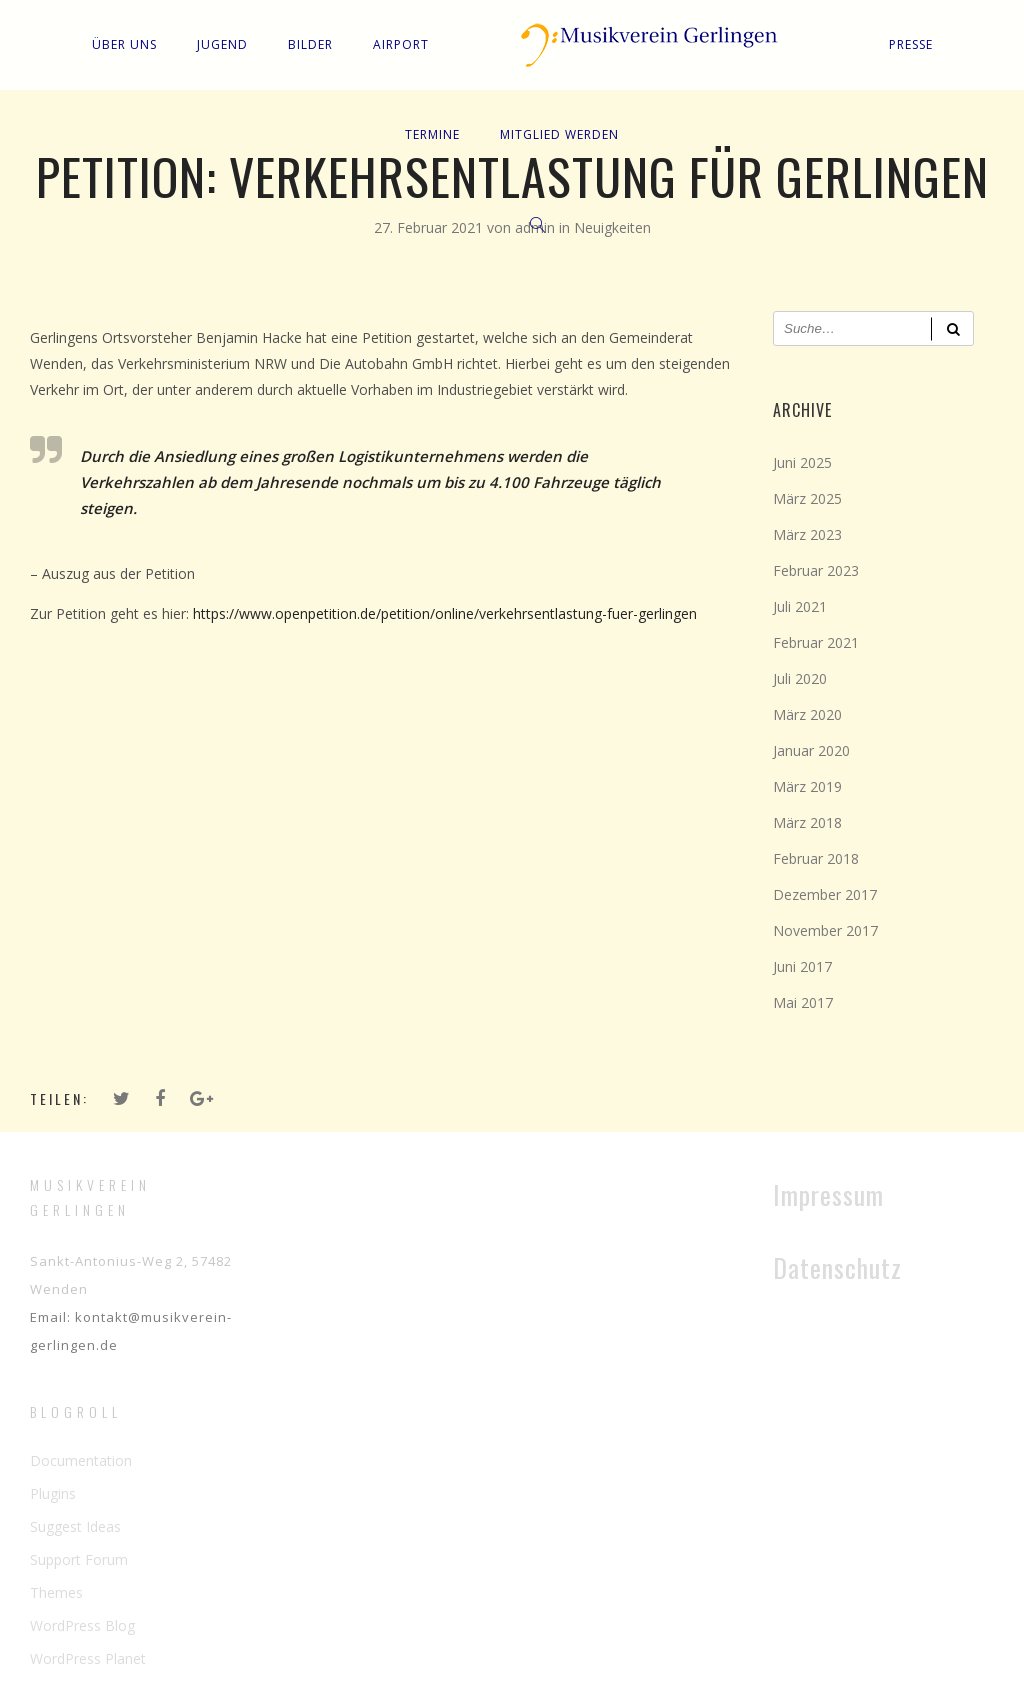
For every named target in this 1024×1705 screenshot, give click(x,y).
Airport (401, 44)
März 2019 (807, 786)
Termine (432, 134)
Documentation (81, 1460)
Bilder (310, 44)
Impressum (828, 1194)
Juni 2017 (802, 966)
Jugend (222, 44)
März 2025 (807, 498)
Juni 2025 (802, 462)
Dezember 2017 (825, 894)
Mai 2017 (803, 1002)
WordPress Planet (88, 1658)
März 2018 (807, 822)
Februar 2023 (816, 570)
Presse (911, 44)
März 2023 (807, 534)
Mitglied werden (559, 134)
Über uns (124, 44)
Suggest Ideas (75, 1526)
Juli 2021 (800, 606)
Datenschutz (837, 1267)
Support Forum (79, 1559)
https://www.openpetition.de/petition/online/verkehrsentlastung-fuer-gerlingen (445, 613)
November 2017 (825, 930)
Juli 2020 (800, 678)
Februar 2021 (816, 642)
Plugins (53, 1493)
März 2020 (807, 714)
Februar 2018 (816, 858)
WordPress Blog (82, 1625)
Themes (56, 1592)
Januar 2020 (811, 750)
